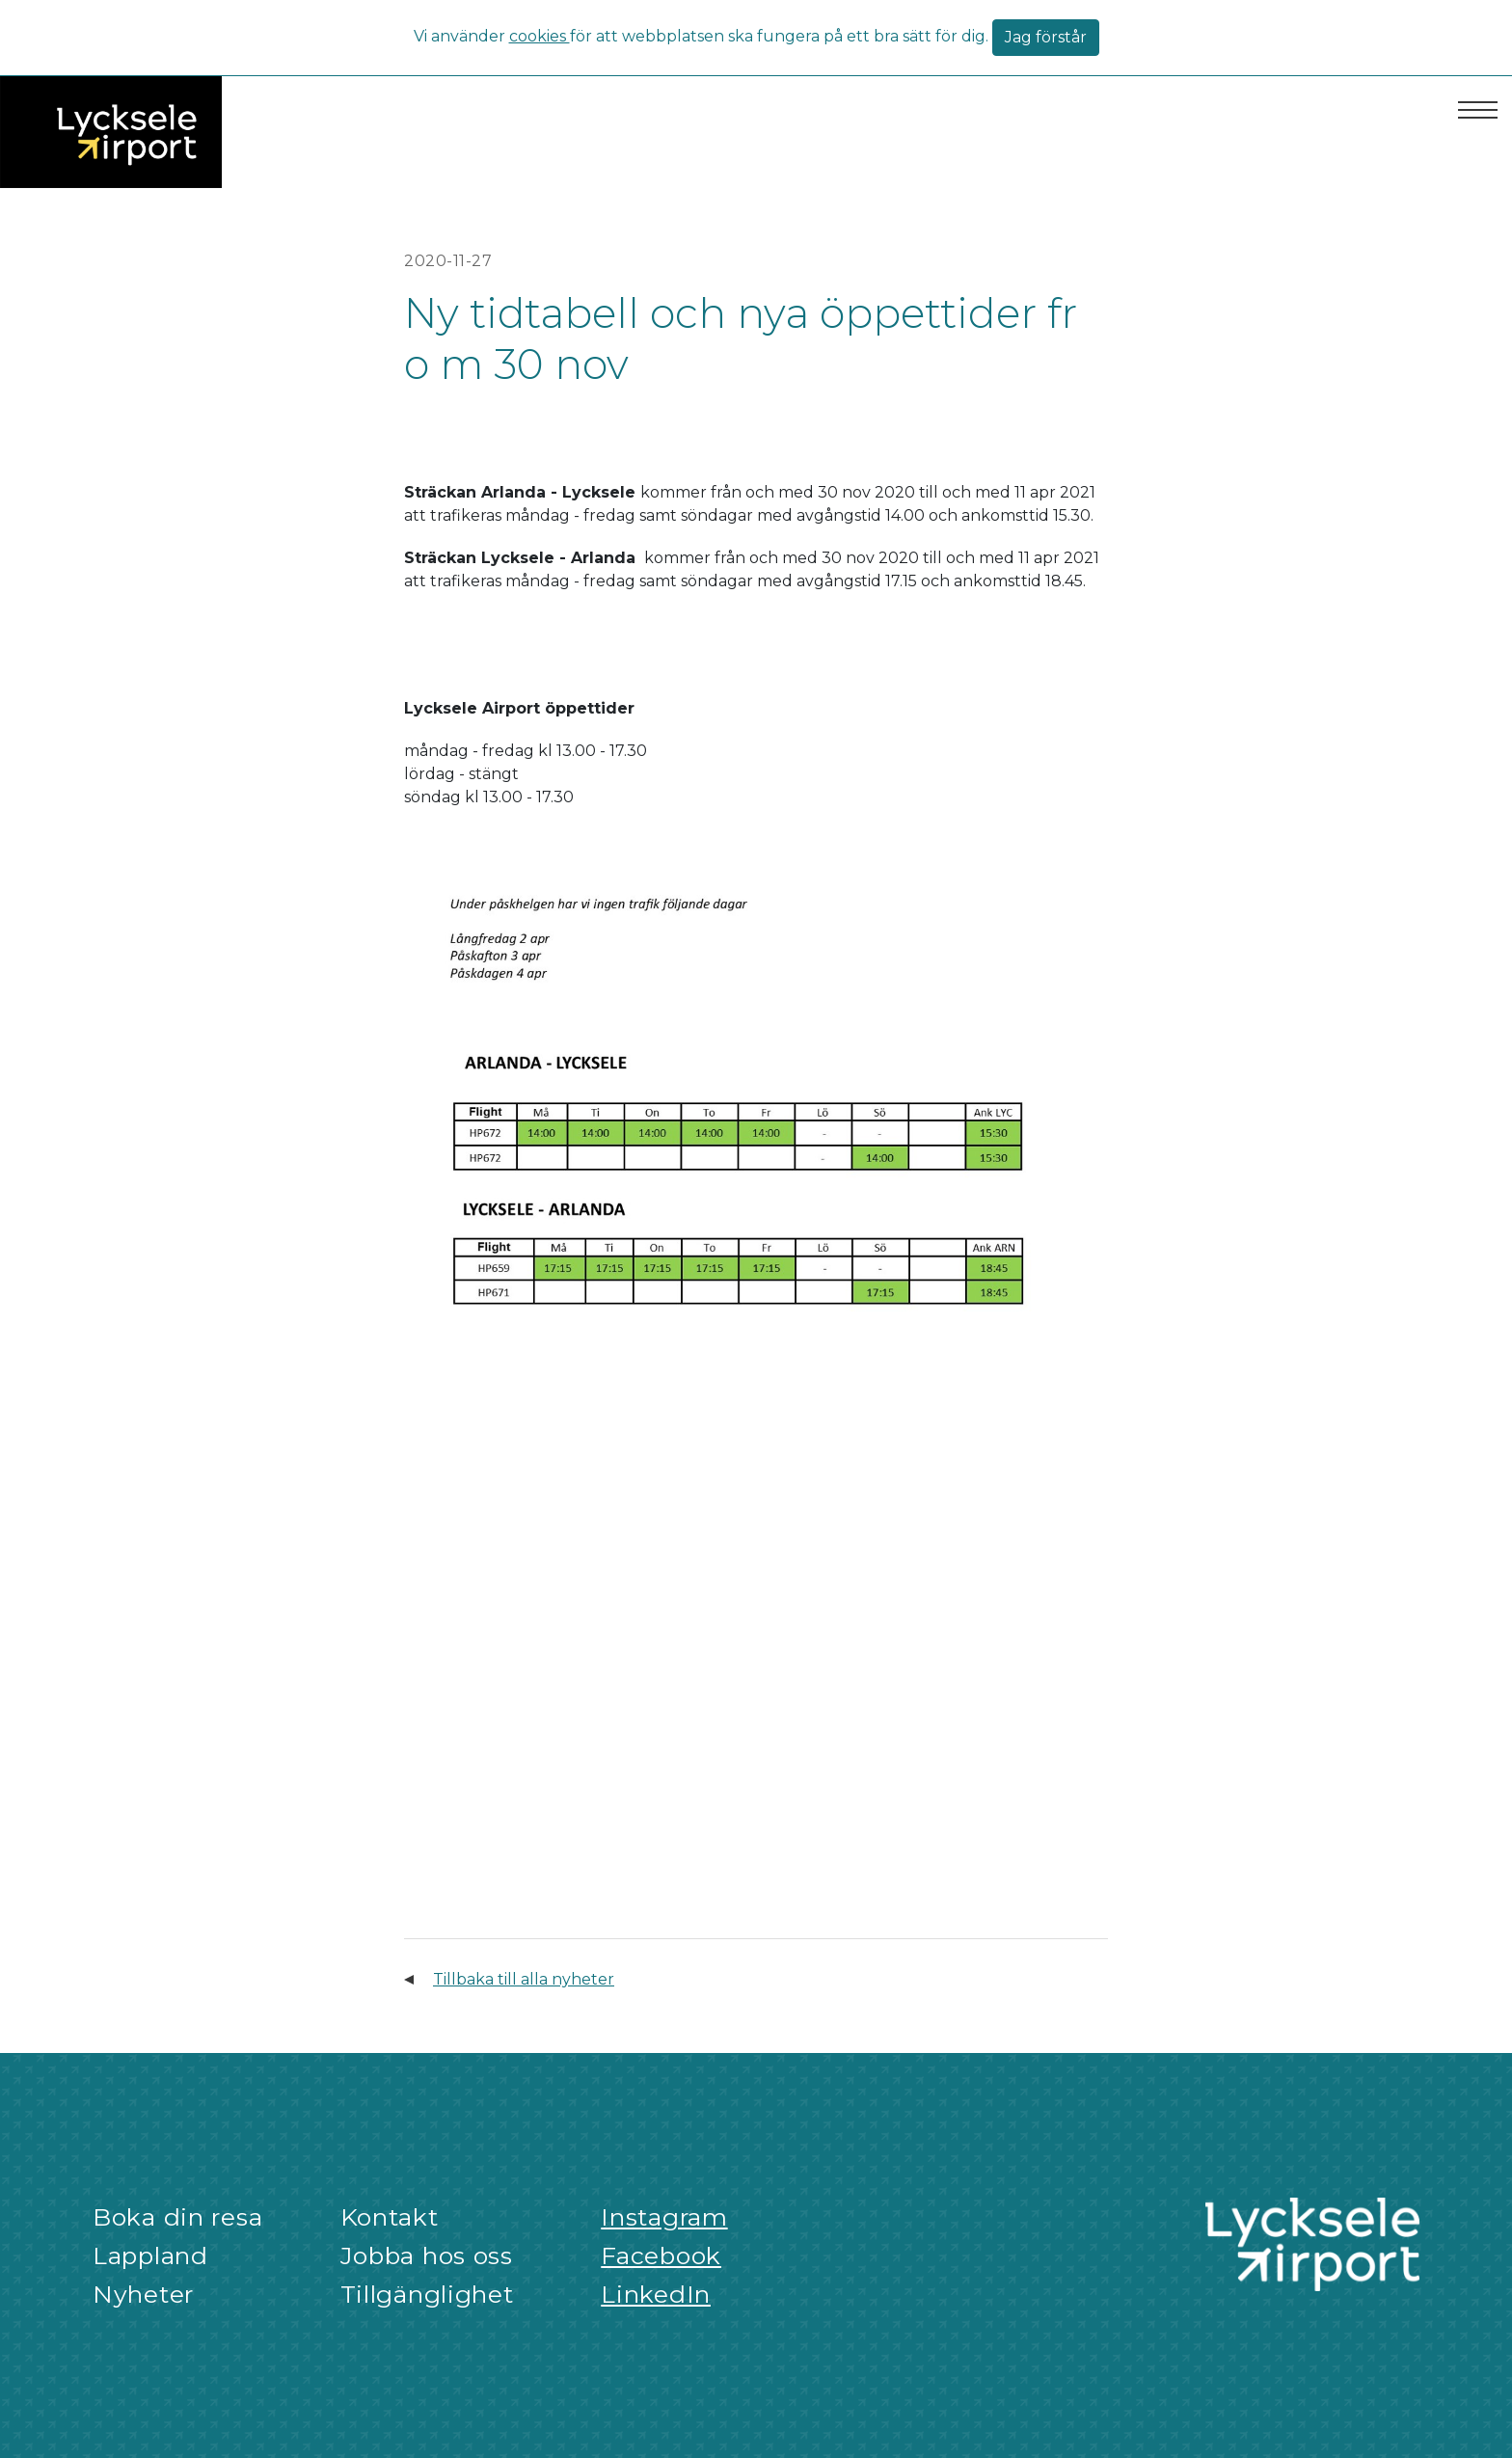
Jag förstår (1046, 37)
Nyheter (143, 2294)
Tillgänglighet (427, 2294)
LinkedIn (656, 2294)
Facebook (661, 2255)
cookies (539, 36)
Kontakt (389, 2216)
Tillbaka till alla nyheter (523, 1979)
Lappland (150, 2255)
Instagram (664, 2216)
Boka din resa (177, 2216)
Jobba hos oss (426, 2255)
